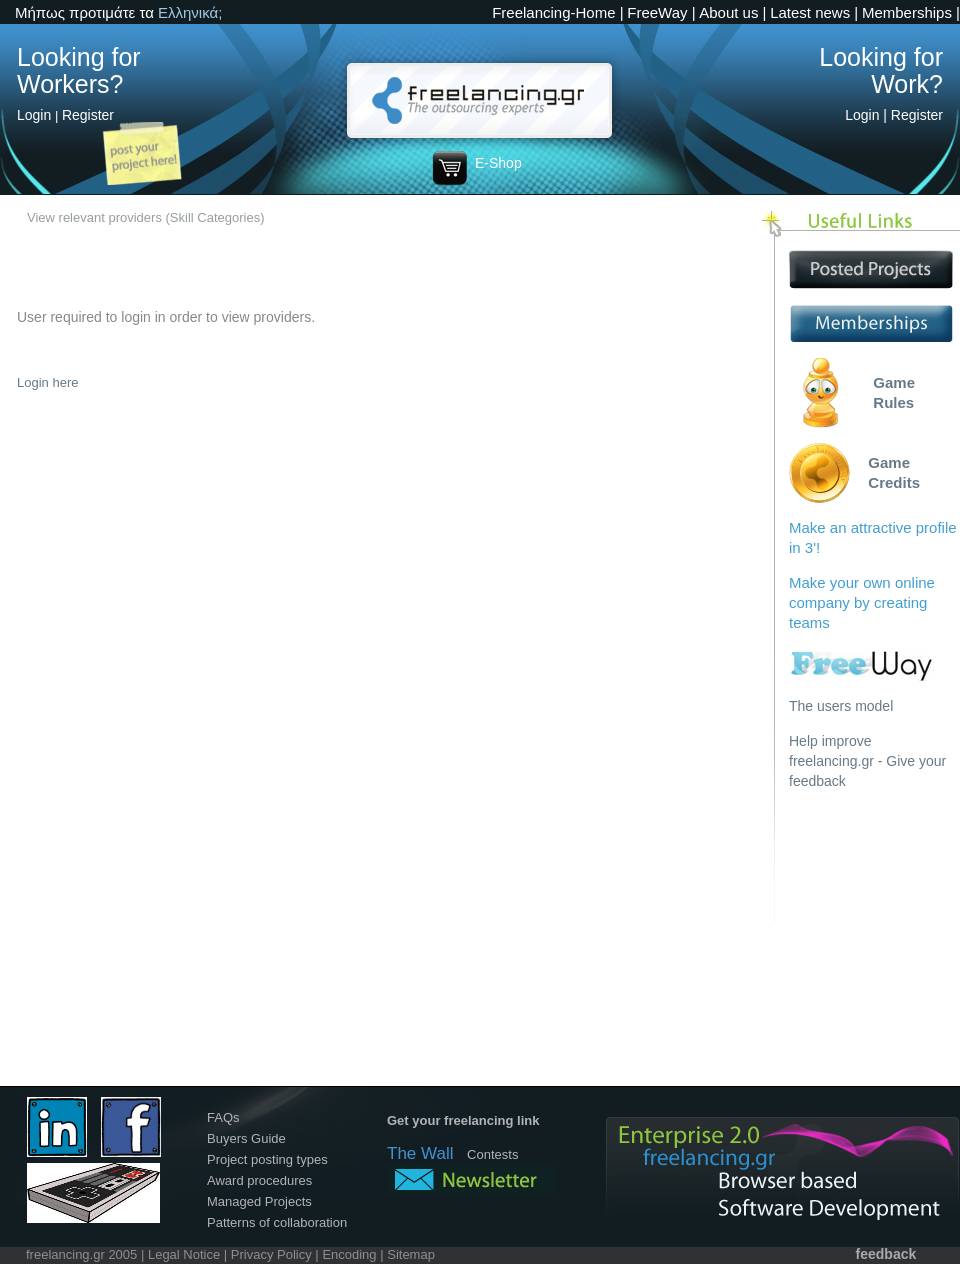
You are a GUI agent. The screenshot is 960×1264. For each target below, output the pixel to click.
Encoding (349, 1254)
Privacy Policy (271, 1254)
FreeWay (657, 12)
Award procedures (259, 1180)
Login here (47, 382)
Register (88, 115)
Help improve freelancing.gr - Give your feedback (867, 761)
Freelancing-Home (553, 12)
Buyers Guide (246, 1138)
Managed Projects (259, 1201)
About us (728, 12)
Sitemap (411, 1254)
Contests (492, 1154)
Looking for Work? (881, 70)
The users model (841, 706)
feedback (886, 1254)
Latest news (810, 12)
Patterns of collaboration (277, 1222)
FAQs (223, 1117)
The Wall (420, 1153)
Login (34, 115)
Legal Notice (184, 1254)
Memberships (907, 12)
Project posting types (267, 1159)
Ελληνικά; (190, 12)
